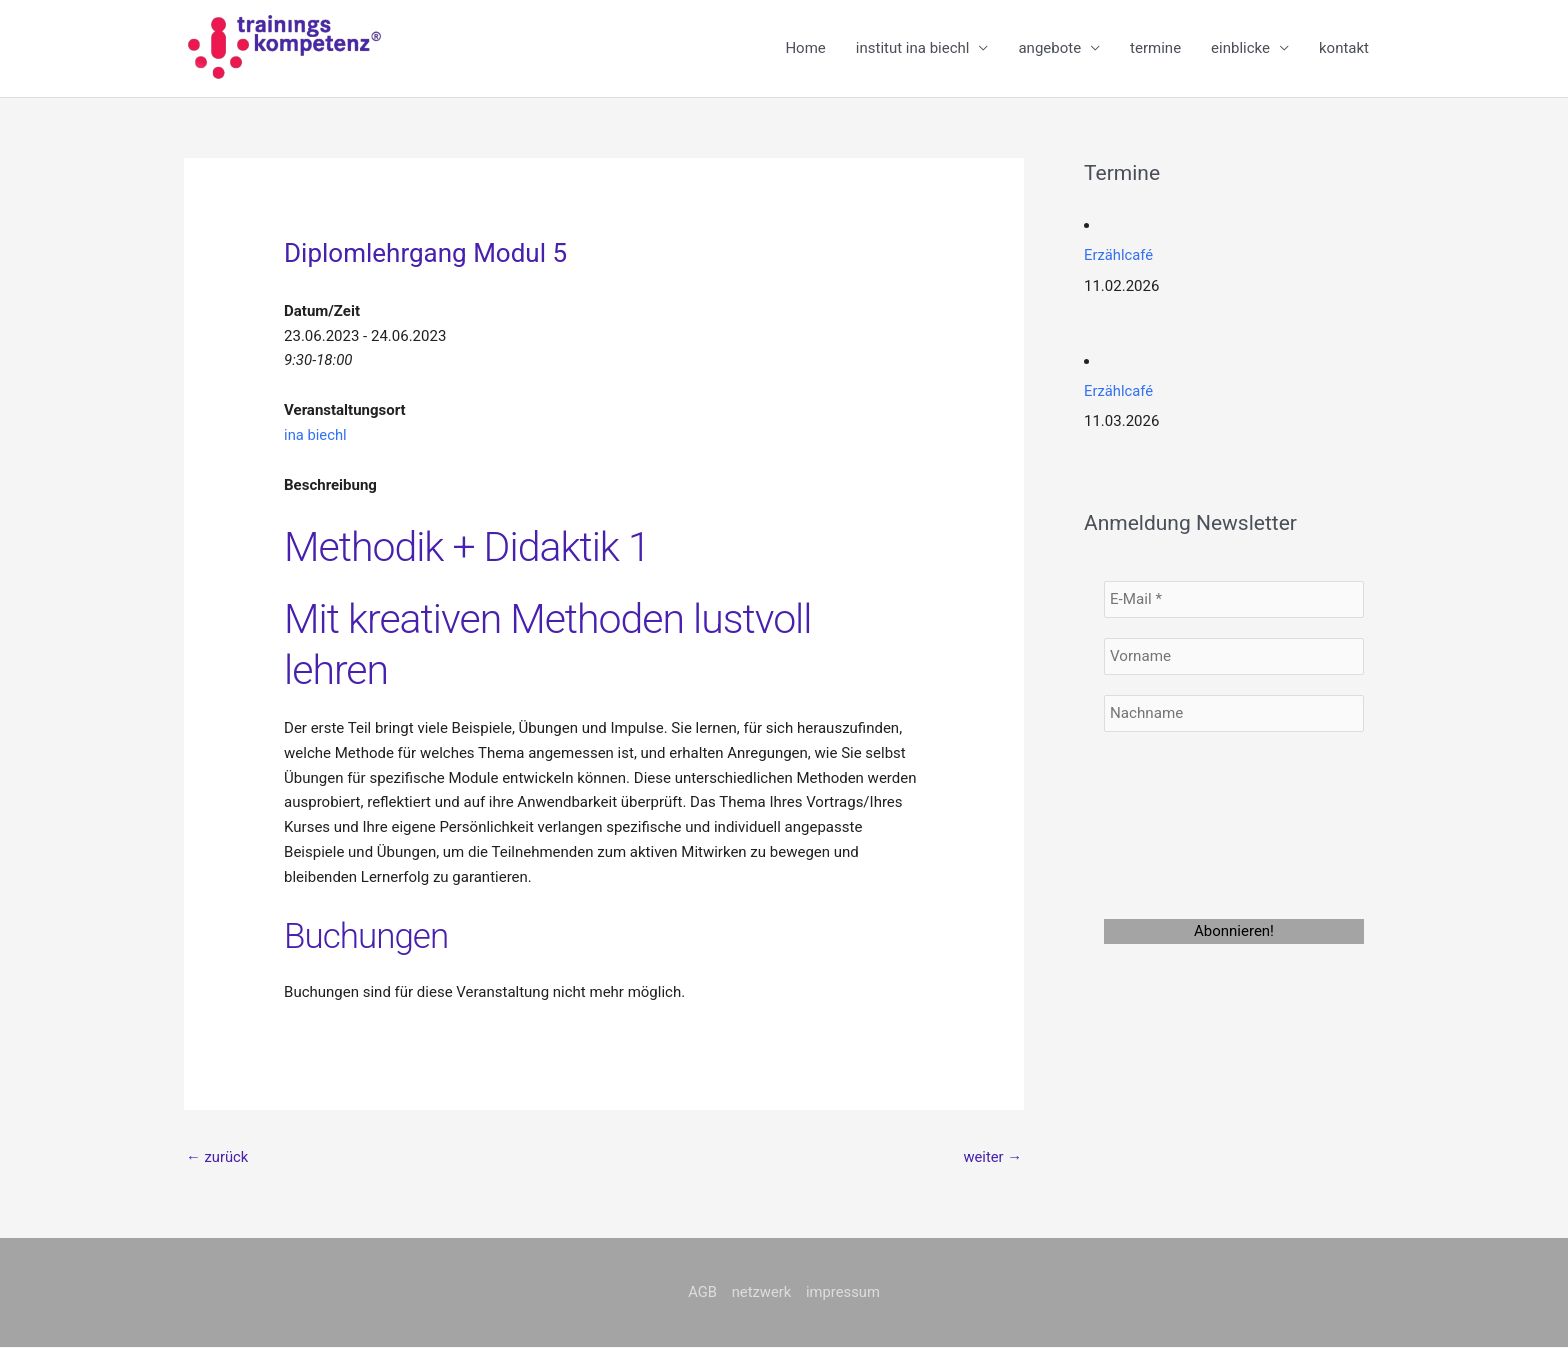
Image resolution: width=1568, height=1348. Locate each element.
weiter (992, 1157)
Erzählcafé (1119, 256)
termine (1155, 49)
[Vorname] (1234, 655)
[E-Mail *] (1234, 598)
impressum (843, 1293)
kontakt (1344, 49)
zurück (217, 1157)
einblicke (1240, 49)
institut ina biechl (913, 49)
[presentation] (1186, 822)
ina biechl (316, 435)
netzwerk (761, 1293)
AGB (701, 1293)
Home (805, 49)
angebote (1049, 49)
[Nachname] (1234, 712)
